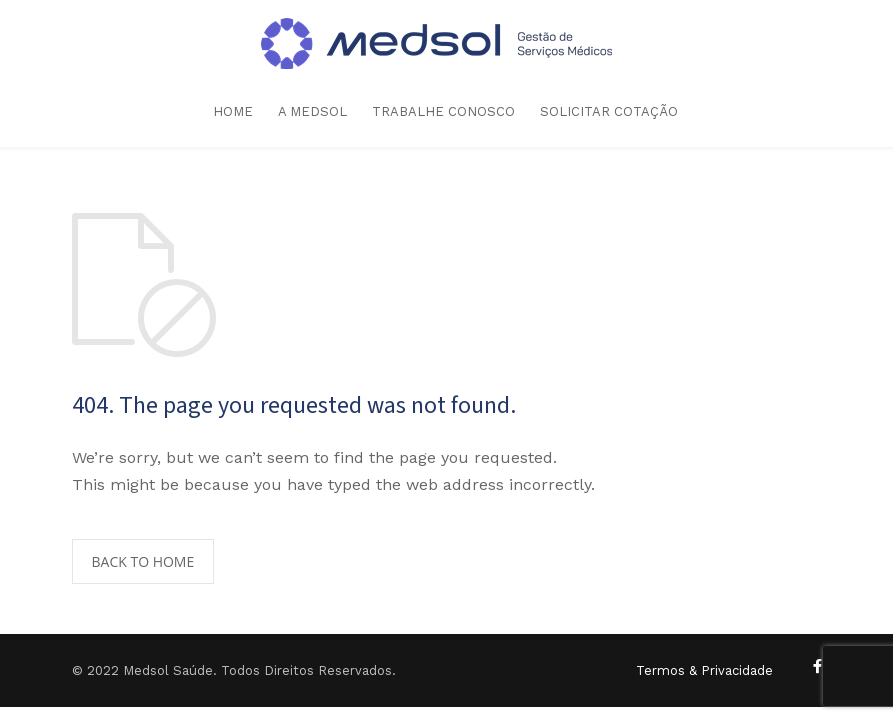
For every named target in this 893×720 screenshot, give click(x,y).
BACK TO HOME (143, 561)
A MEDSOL (312, 111)
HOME (233, 111)
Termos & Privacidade (704, 670)
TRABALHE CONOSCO (443, 111)
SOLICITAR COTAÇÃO (609, 111)
